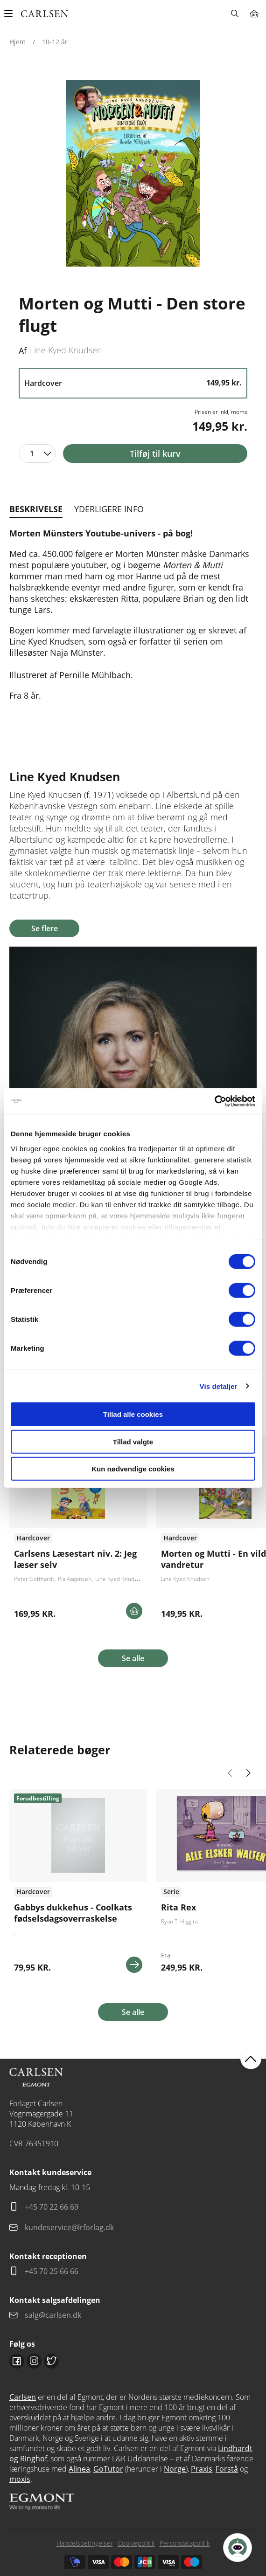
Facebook (16, 2361)
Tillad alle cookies (133, 1414)
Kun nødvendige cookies (133, 1469)
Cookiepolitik (136, 2543)
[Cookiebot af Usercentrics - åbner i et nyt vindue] (214, 1101)
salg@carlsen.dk (54, 2315)
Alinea (79, 2469)
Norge (175, 2469)
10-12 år (55, 41)
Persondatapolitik (185, 2543)
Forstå (227, 2469)
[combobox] (37, 453)
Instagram (34, 2361)
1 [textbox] (32, 453)
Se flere (44, 928)
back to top (250, 2058)
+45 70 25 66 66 (51, 2271)
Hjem (17, 41)
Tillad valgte (133, 1441)
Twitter (51, 2361)
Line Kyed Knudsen (66, 350)
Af (23, 350)
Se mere (134, 1965)
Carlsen (22, 2397)
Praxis (201, 2469)
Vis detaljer (219, 1386)
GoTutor (108, 2469)
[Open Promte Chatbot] (237, 2547)
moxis (19, 2479)
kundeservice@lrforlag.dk (69, 2227)
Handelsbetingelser (84, 2543)
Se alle (133, 1658)
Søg (234, 13)
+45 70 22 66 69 (51, 2207)
